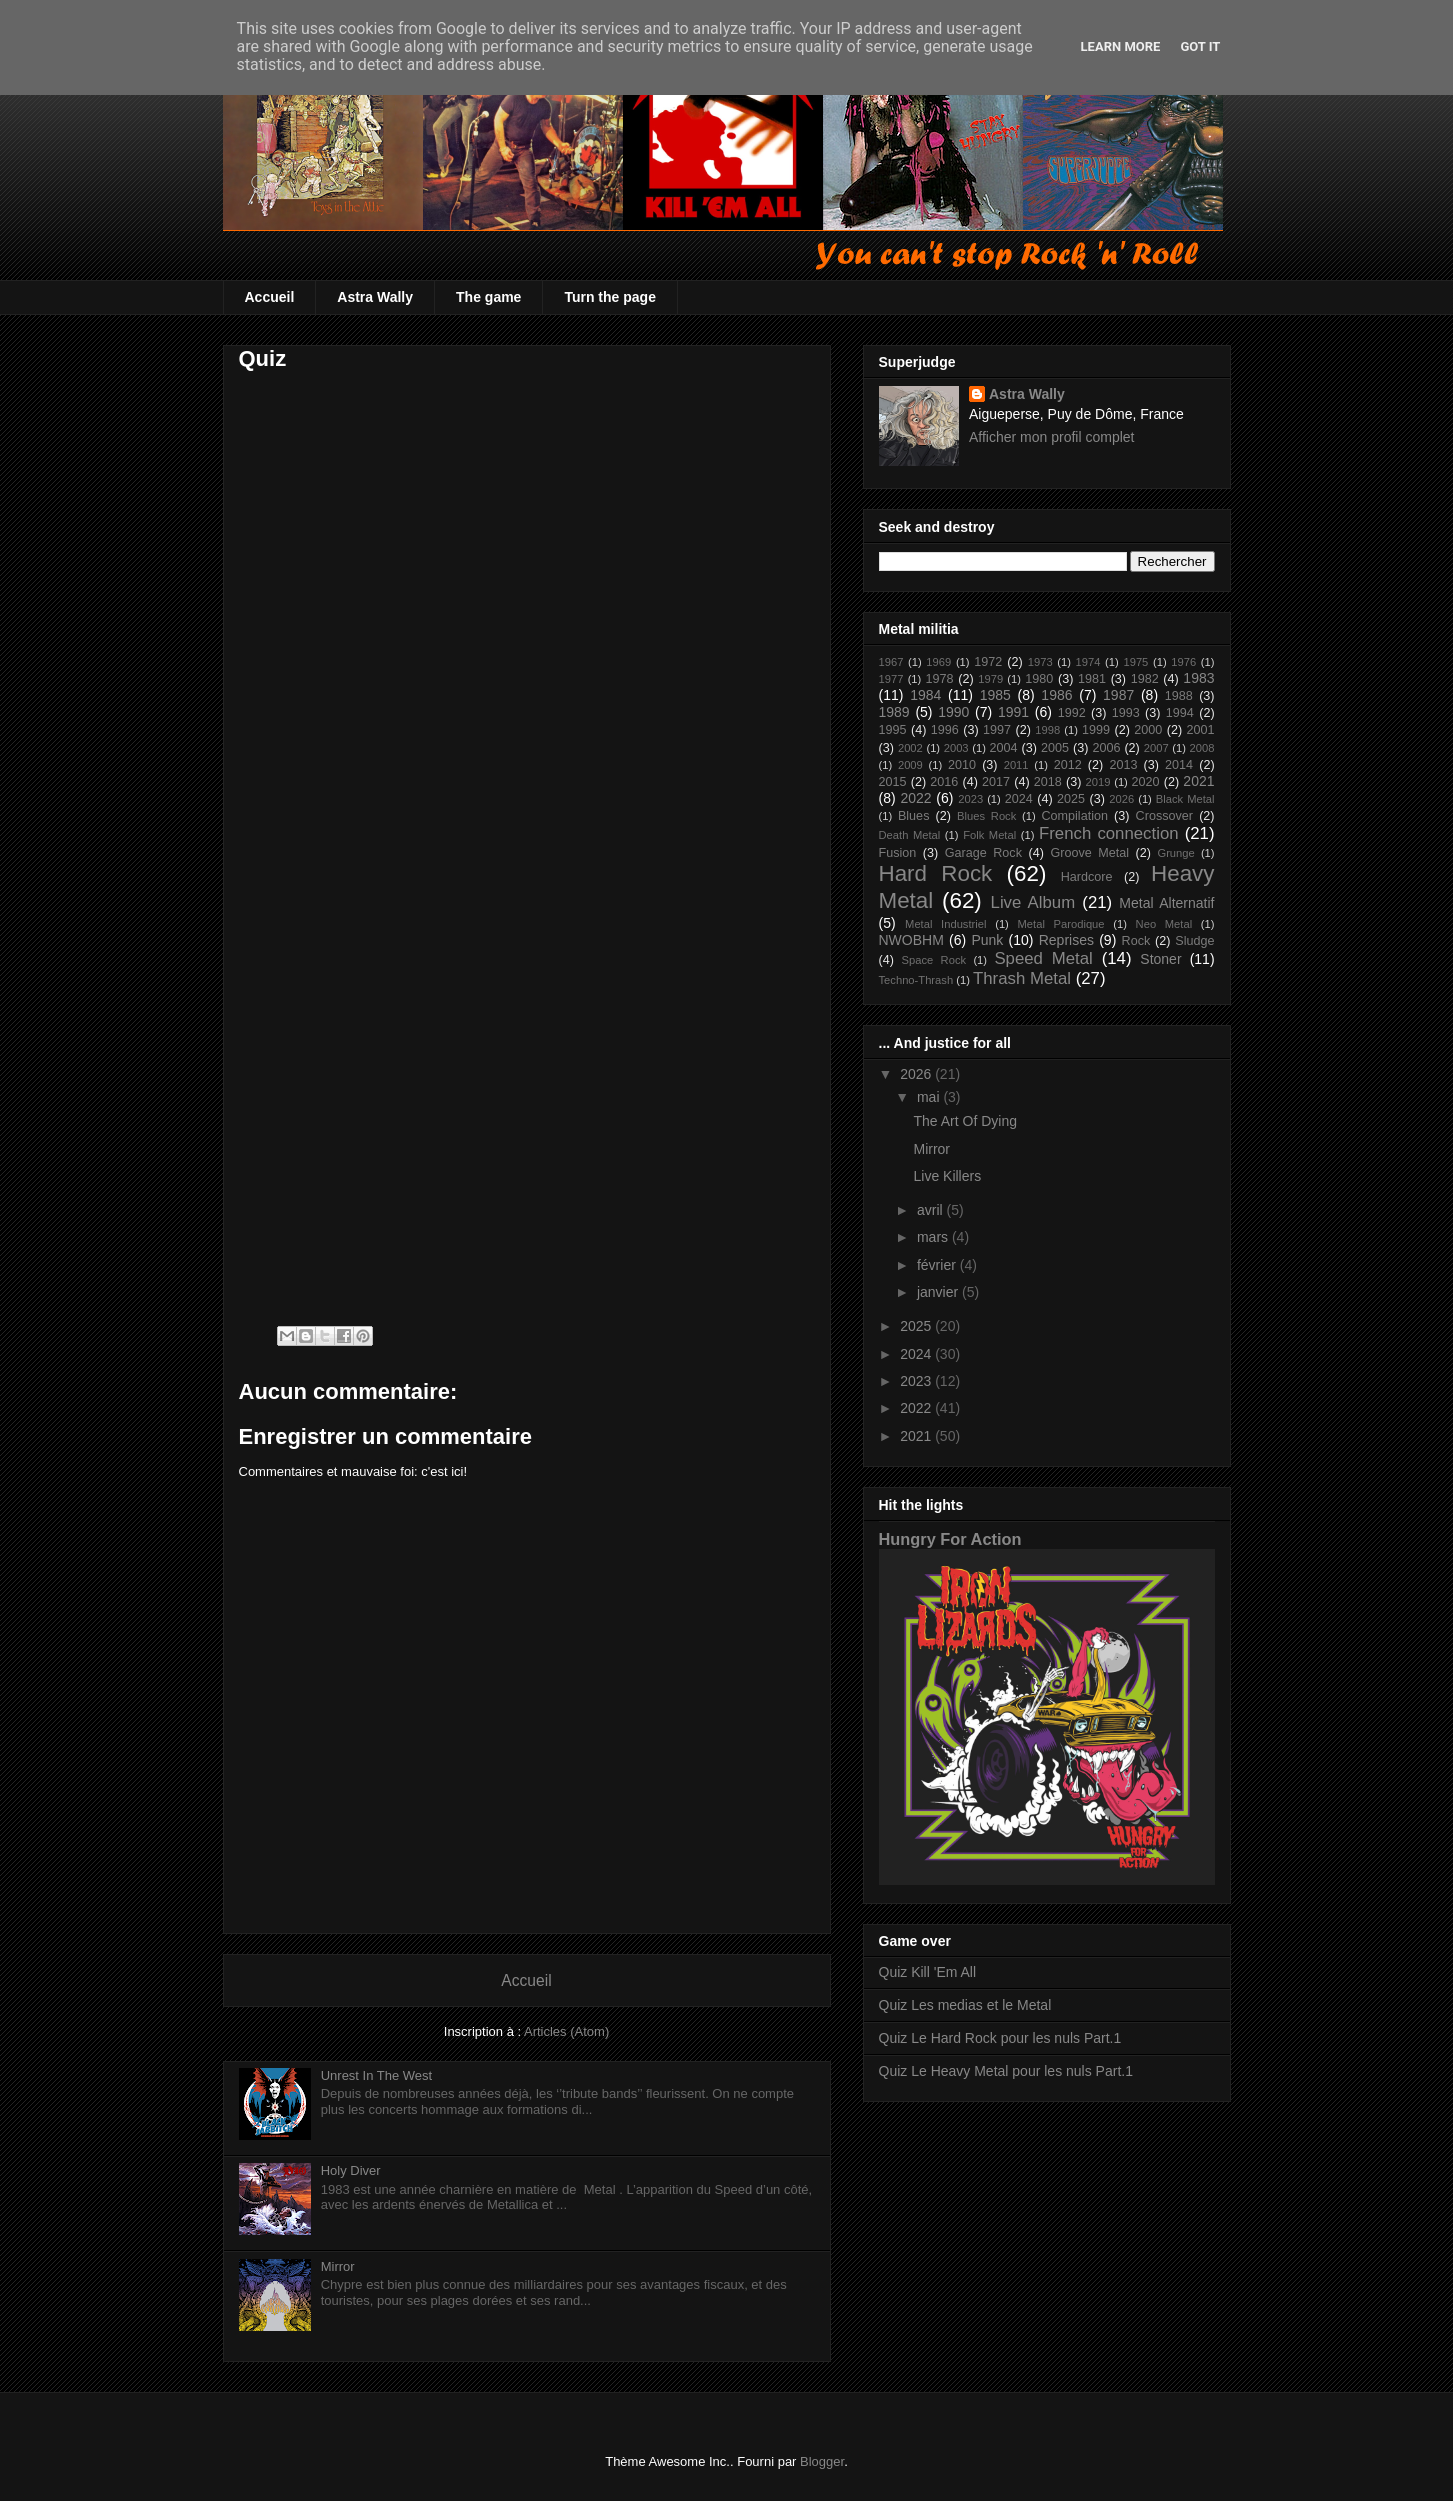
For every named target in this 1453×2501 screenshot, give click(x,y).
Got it (1200, 46)
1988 (1179, 696)
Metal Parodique (1061, 924)
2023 (970, 799)
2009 (910, 765)
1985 (995, 695)
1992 (1072, 713)
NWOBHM (911, 940)
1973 (1040, 662)
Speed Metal (1043, 958)
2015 (893, 782)
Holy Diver (351, 2170)
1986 (1056, 695)
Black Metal (1185, 799)
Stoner (1160, 959)
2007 (1156, 748)
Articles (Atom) (566, 2031)
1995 (893, 730)
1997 (997, 730)
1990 (953, 712)
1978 (940, 679)
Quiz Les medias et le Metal (965, 2005)
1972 (988, 662)
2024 (1019, 799)
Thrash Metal (1022, 978)
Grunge (1175, 853)
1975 (1135, 662)
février (938, 1265)
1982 (1145, 679)
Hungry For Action (950, 1539)
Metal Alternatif (1166, 903)
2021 (1198, 781)
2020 (1146, 782)
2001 (1201, 730)
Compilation (1074, 816)
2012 (1068, 765)
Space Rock (934, 960)
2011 (1016, 765)
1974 (1088, 662)
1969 (938, 662)
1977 (891, 679)
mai (930, 1097)
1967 (891, 662)
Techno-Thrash (916, 980)
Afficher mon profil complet (1051, 437)
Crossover (1164, 816)
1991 (1013, 712)
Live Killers (947, 1176)
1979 (990, 679)
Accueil (270, 297)
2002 (910, 748)
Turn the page (610, 297)
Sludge (1194, 941)
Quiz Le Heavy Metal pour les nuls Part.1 (1006, 2071)
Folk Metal (989, 835)
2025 (1071, 799)
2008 (1202, 748)
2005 (1055, 748)
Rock (1136, 941)
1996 (945, 730)
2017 (996, 782)
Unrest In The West (377, 2075)
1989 (894, 712)
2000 (1148, 730)
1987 (1118, 695)
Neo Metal (1164, 924)
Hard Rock (936, 873)
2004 (1004, 748)
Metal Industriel (945, 924)
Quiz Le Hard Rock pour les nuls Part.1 (1000, 2038)
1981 (1092, 679)
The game (488, 297)
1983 (1198, 678)
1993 (1126, 713)
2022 (915, 798)
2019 (1098, 782)
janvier (939, 1292)
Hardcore (1087, 877)
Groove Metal (1089, 853)
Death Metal (910, 835)
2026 (1121, 799)
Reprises (1066, 940)
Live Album (1033, 902)
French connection (1109, 833)
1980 (1039, 679)
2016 (944, 782)
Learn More (1121, 46)
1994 (1180, 713)
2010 (962, 765)
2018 (1048, 782)
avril (932, 1210)
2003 (956, 748)
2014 (1179, 765)
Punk (987, 940)
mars (934, 1237)
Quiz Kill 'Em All (928, 1972)
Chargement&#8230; (489, 840)
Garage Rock (983, 853)
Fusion (898, 853)
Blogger (822, 2461)
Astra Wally (375, 297)
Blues (914, 816)
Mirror (338, 2266)
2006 (1106, 748)
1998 (1047, 730)
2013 (1123, 765)
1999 (1096, 730)
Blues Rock (986, 816)
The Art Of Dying (964, 1121)
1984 (925, 695)
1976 (1183, 662)
